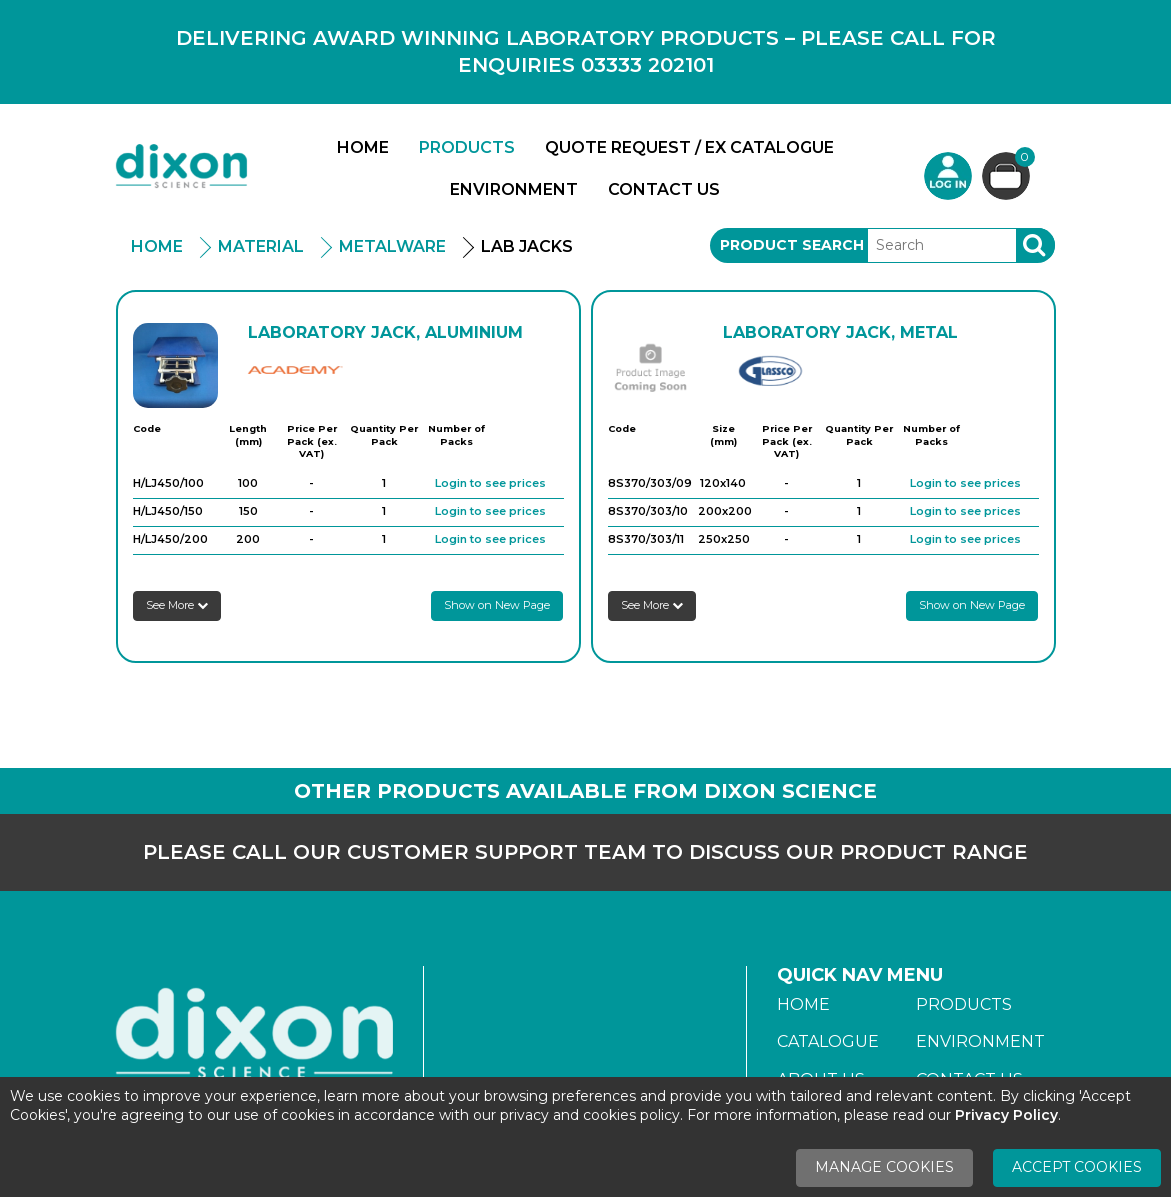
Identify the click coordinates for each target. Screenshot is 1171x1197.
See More (177, 605)
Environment (514, 189)
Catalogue (828, 1041)
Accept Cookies (1077, 1167)
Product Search (792, 245)
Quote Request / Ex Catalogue (689, 147)
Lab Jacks (527, 246)
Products (467, 147)
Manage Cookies (884, 1167)
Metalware (392, 246)
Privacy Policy (1006, 1115)
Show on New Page (497, 605)
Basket (1022, 159)
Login (948, 176)
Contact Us (664, 189)
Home (363, 147)
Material (261, 246)
